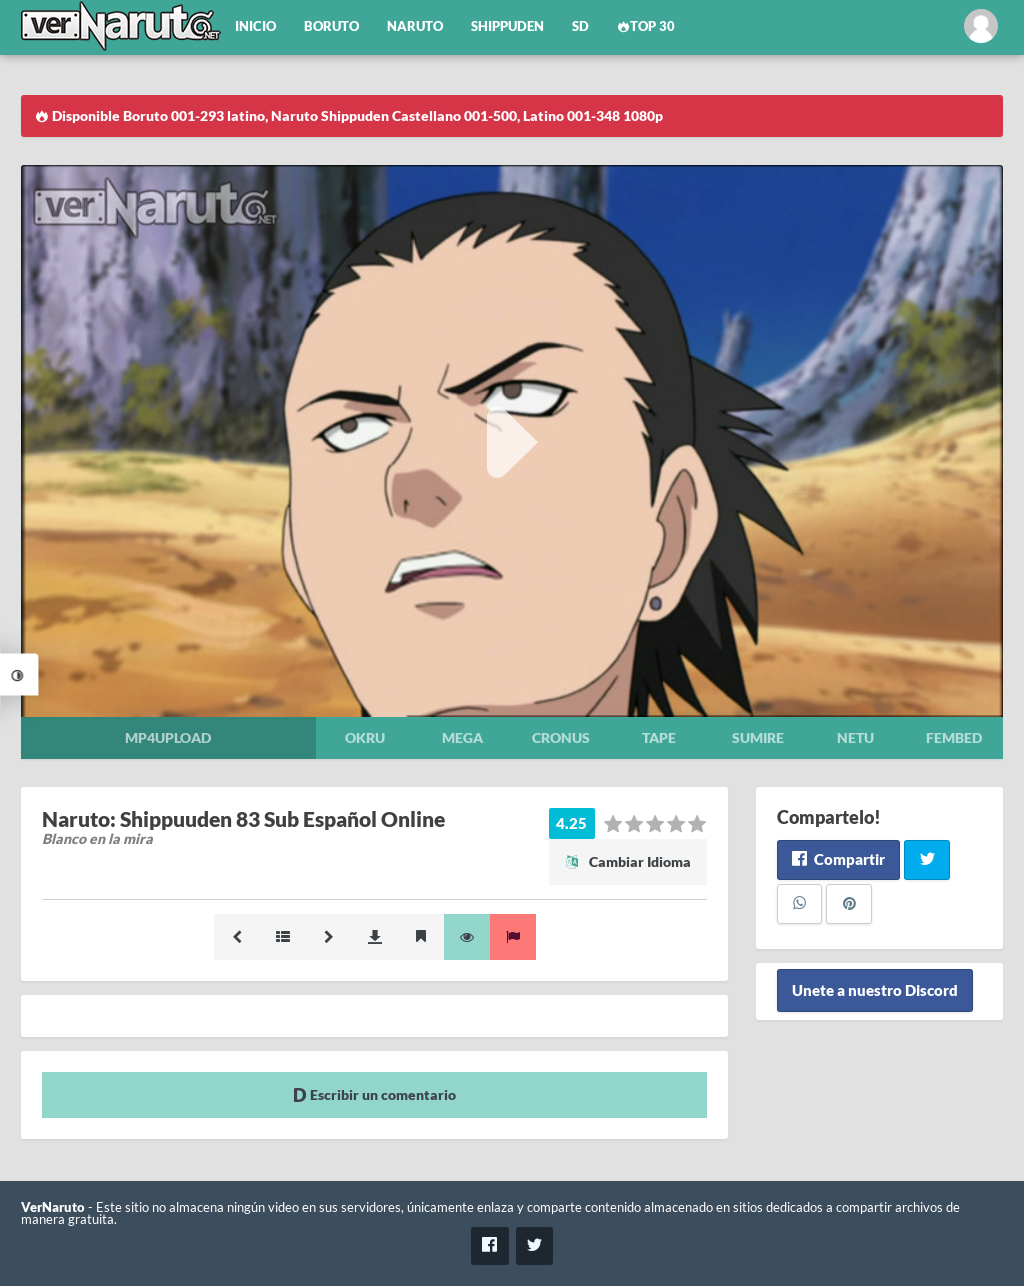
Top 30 (646, 26)
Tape (659, 737)
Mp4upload (168, 737)
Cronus (561, 737)
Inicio (255, 26)
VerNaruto (53, 1207)
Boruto (331, 26)
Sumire (758, 737)
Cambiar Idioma (628, 861)
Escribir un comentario (374, 1094)
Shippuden (507, 26)
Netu (855, 737)
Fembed (954, 737)
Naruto (415, 26)
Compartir (838, 859)
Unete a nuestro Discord (875, 991)
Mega (462, 737)
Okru (365, 737)
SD (580, 26)
